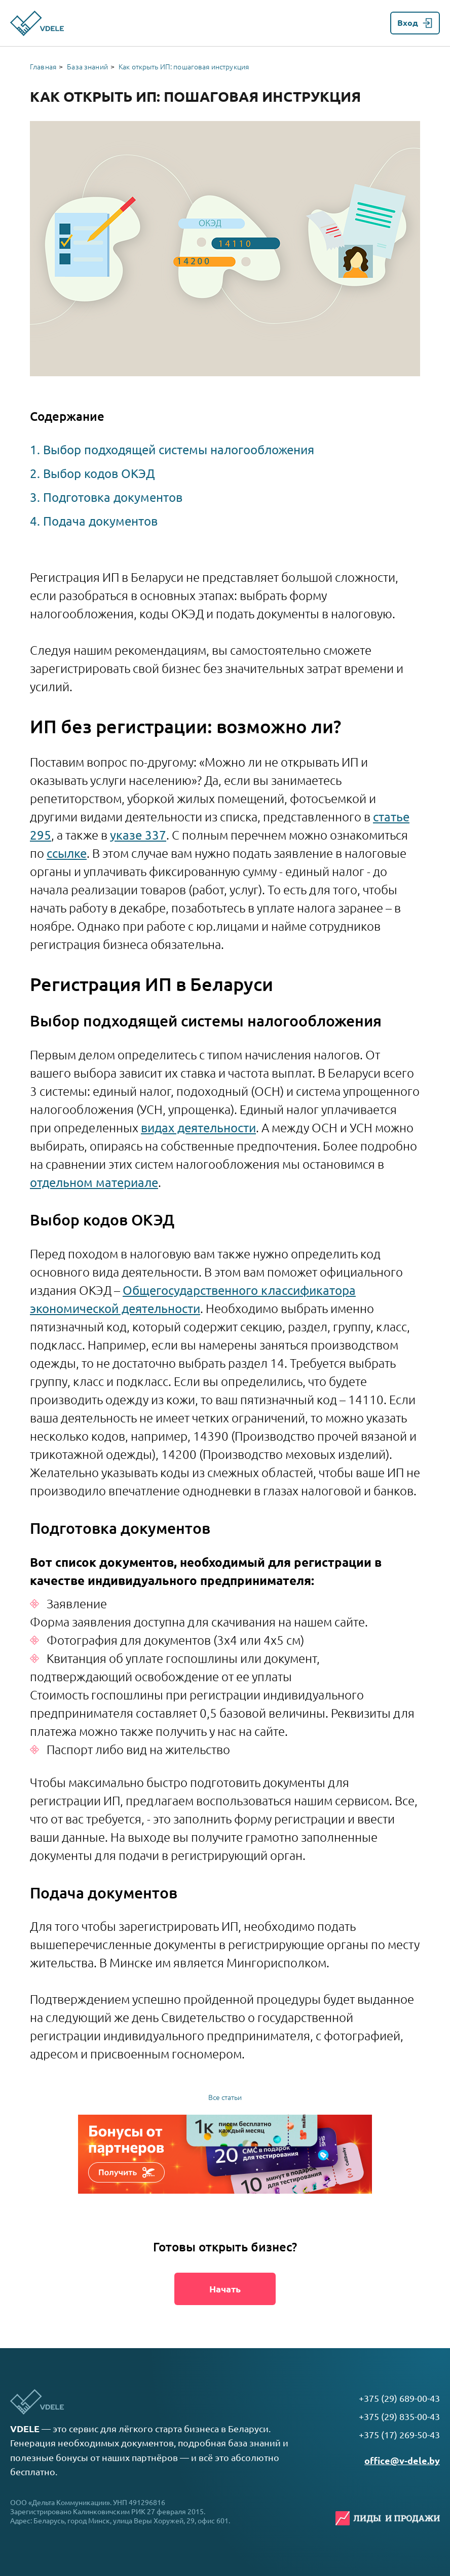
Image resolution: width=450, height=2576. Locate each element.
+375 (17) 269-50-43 (399, 2435)
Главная (43, 67)
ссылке (67, 853)
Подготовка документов (112, 497)
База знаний (87, 67)
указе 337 (138, 835)
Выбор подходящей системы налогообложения (178, 450)
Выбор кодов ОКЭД (99, 474)
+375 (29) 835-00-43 (399, 2416)
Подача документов (100, 521)
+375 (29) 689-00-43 (399, 2398)
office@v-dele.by (402, 2460)
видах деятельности (198, 1128)
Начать (225, 2289)
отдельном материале (94, 1183)
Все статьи (225, 2097)
